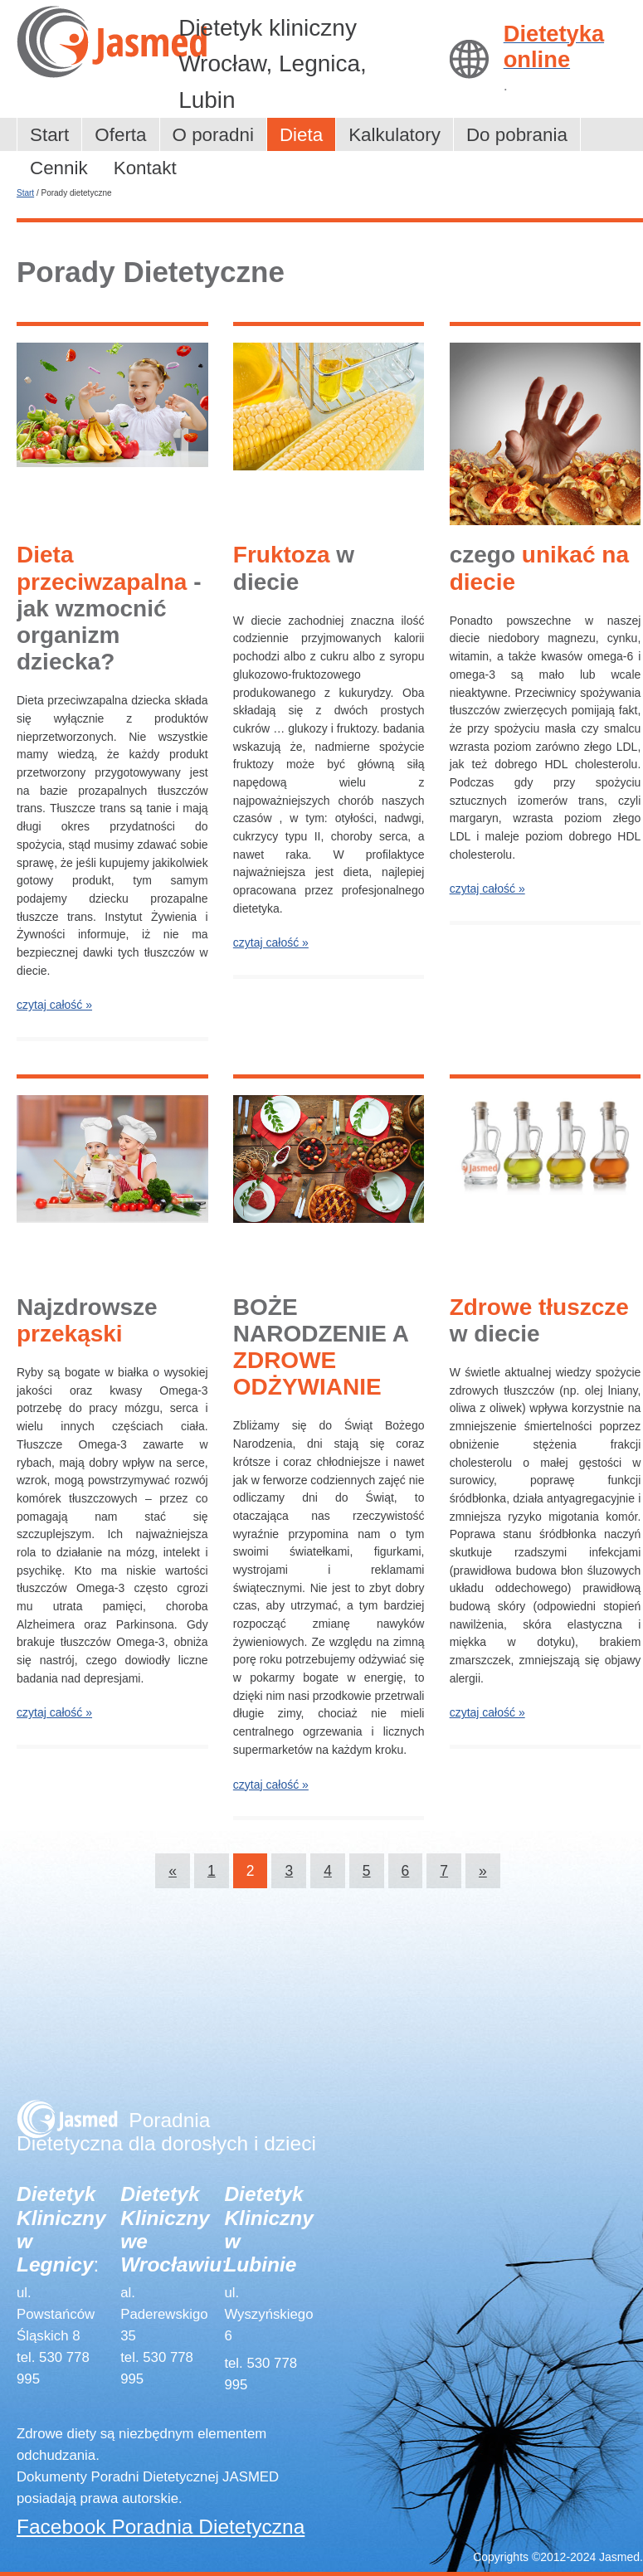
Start (49, 134)
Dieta (301, 134)
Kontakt (145, 168)
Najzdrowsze (87, 1320)
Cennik (59, 168)
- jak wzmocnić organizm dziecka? (109, 608)
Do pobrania (516, 134)
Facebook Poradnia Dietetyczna (160, 2526)
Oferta (120, 134)
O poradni (213, 134)
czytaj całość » (54, 1004)
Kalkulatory (394, 134)
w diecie (293, 568)
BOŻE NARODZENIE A (320, 1347)
